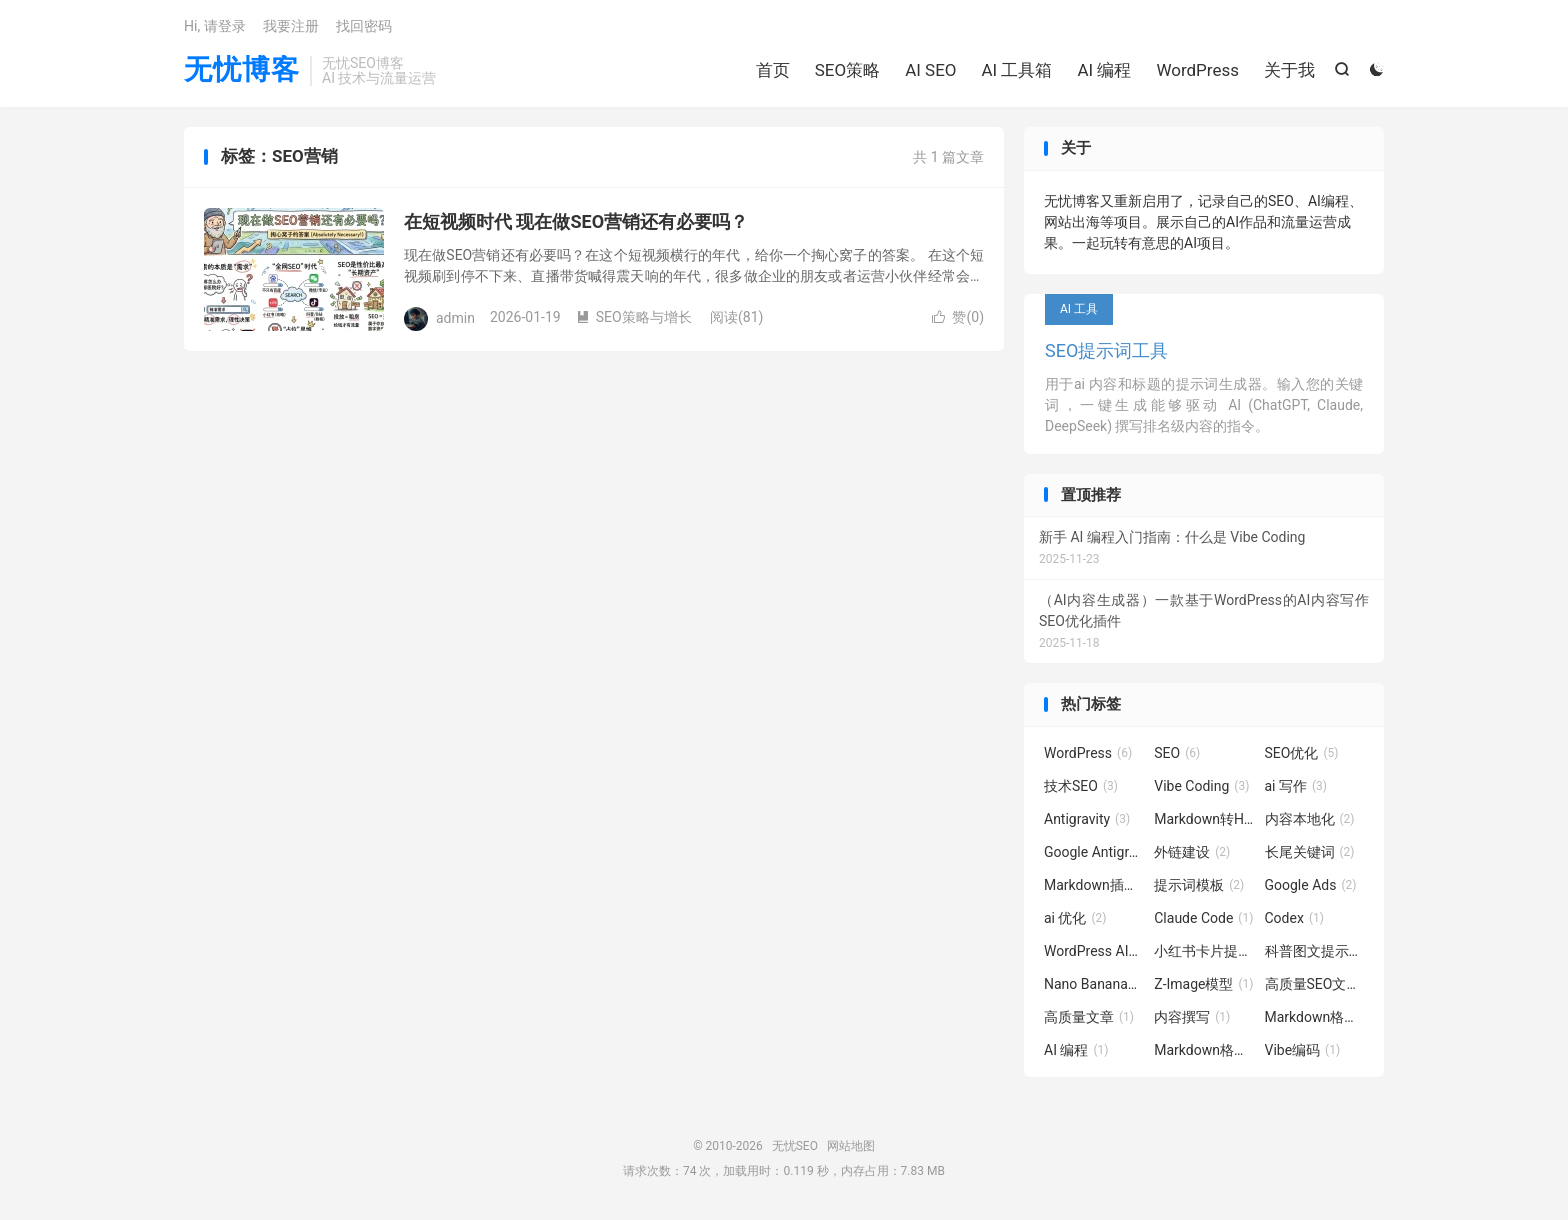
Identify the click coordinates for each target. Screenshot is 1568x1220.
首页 (773, 70)
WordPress (1197, 70)
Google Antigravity (1094, 852)
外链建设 (1192, 852)
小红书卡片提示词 (1204, 951)
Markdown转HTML (1204, 819)
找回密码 (364, 26)
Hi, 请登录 (215, 26)
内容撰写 (1192, 1017)
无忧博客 (242, 70)
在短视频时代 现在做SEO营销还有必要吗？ (576, 221)
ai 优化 (1075, 918)
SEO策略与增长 (634, 317)
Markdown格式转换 (1204, 1050)
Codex (1294, 918)
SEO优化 (1302, 753)
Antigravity (1087, 819)
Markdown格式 (1315, 1017)
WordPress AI (1094, 951)
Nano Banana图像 (1094, 984)
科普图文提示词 (1315, 951)
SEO (1177, 753)
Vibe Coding (1201, 786)
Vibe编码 (1303, 1050)
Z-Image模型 (1203, 984)
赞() (958, 317)
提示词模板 (1199, 885)
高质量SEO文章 (1315, 984)
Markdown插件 (1094, 885)
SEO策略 (847, 70)
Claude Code (1203, 918)
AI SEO (930, 70)
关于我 (1289, 70)
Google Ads (1311, 885)
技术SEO (1081, 786)
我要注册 (291, 26)
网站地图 (851, 1146)
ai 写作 (1296, 786)
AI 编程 (1104, 70)
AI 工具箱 (1017, 70)
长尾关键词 (1310, 852)
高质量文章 (1089, 1017)
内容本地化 (1310, 819)
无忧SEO (795, 1146)
